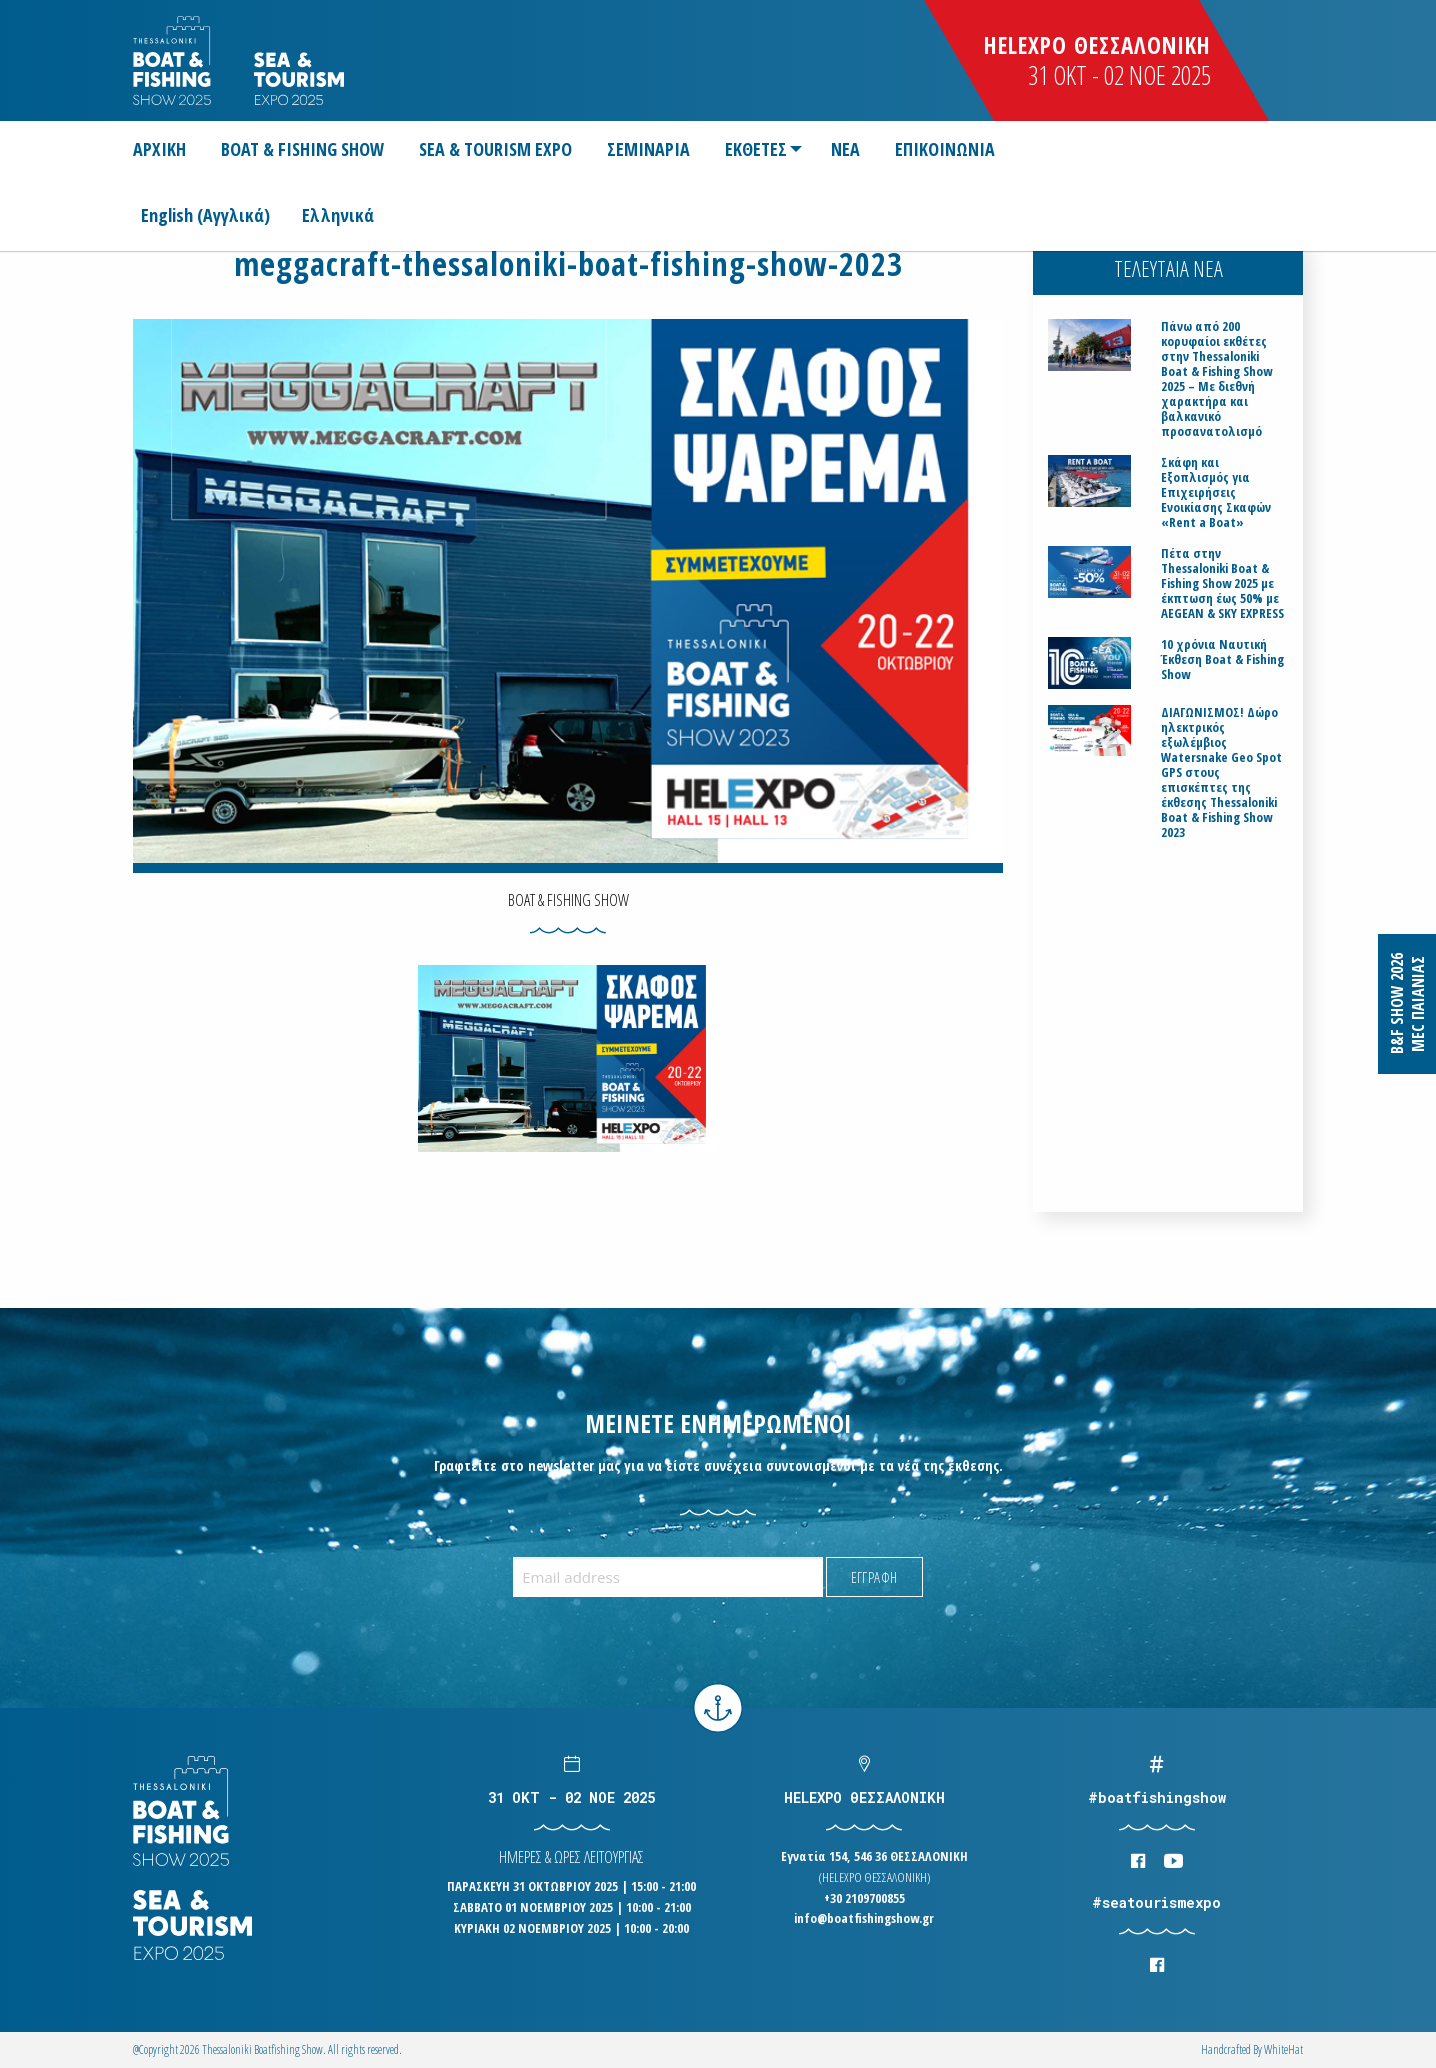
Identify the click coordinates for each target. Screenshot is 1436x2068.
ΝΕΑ (845, 149)
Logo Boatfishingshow (173, 60)
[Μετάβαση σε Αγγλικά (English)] (213, 214)
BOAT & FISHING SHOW (302, 149)
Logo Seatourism (299, 78)
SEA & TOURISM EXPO (495, 149)
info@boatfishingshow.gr (864, 1918)
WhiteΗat (1283, 2049)
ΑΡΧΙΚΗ (159, 149)
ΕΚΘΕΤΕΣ (756, 149)
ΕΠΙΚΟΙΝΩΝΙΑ (945, 149)
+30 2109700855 (864, 1898)
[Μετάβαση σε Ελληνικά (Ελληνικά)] (338, 214)
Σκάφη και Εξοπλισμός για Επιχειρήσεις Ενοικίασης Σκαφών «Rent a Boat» (1216, 492)
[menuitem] (167, 149)
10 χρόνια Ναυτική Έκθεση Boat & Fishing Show (1222, 659)
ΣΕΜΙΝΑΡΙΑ (648, 149)
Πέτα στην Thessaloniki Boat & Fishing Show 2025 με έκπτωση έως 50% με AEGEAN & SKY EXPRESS (1222, 583)
